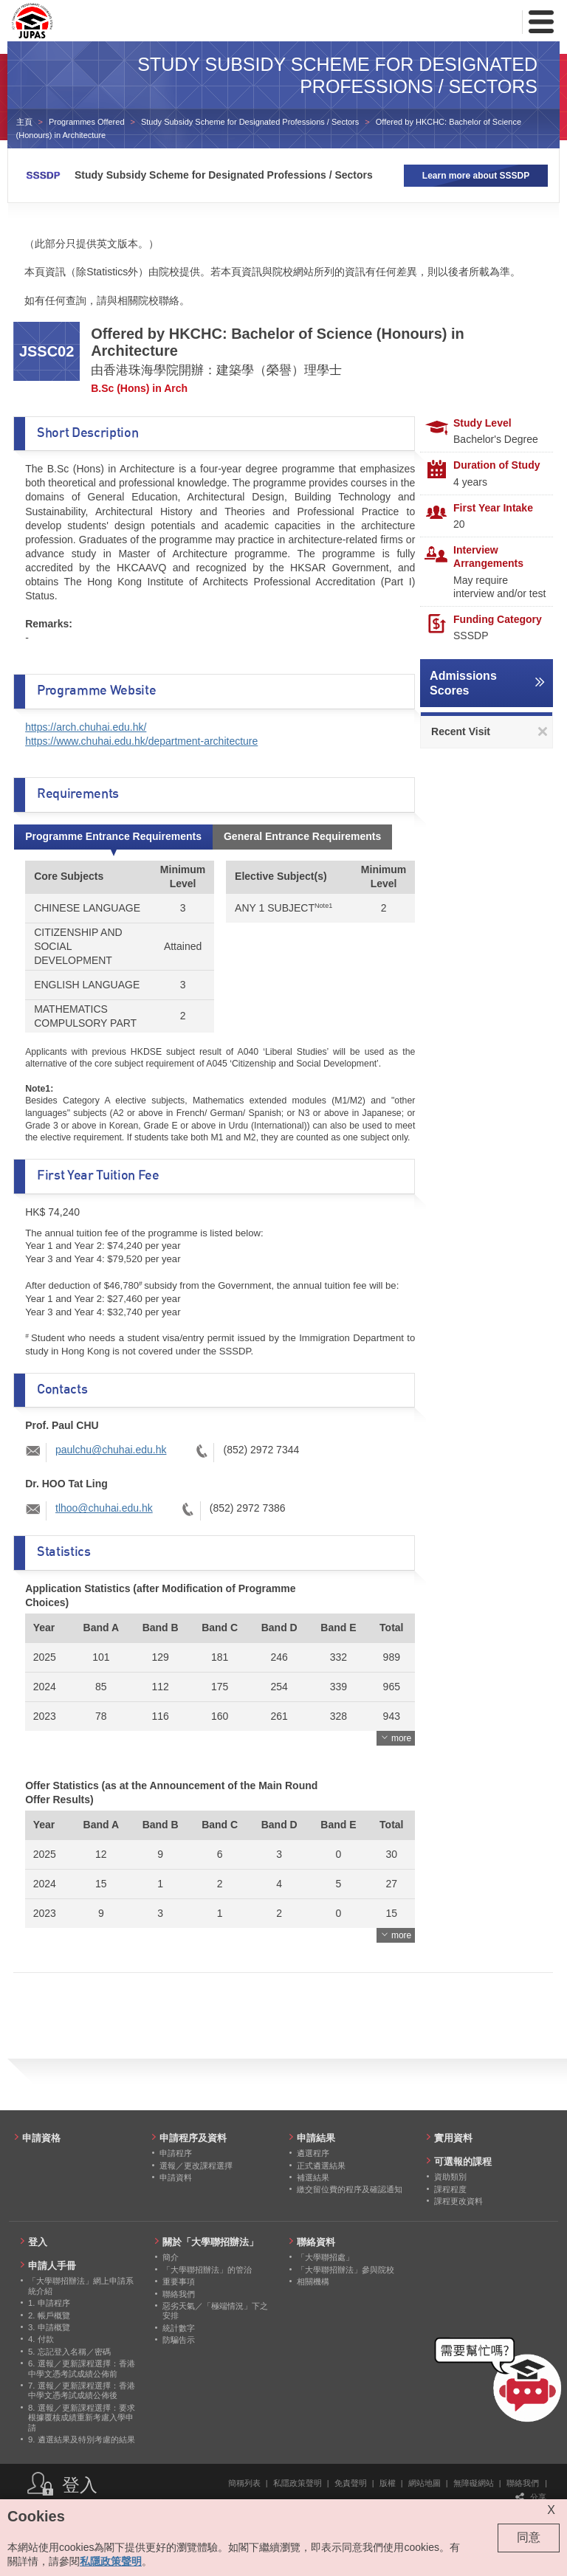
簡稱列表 (244, 2483)
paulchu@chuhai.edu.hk (110, 1450)
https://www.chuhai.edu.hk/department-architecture (141, 741)
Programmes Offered (87, 121)
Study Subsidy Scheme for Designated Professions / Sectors (250, 121)
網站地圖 (424, 2483)
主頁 (24, 121)
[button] (500, 2382)
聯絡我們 (522, 2483)
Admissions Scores (463, 682)
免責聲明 (350, 2483)
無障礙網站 (473, 2483)
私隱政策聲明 (297, 2483)
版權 (387, 2483)
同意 (528, 2537)
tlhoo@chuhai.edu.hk (104, 1508)
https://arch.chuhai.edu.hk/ (85, 727)
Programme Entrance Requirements (113, 836)
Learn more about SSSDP (475, 176)
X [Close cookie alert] (551, 2510)
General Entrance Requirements (302, 836)
